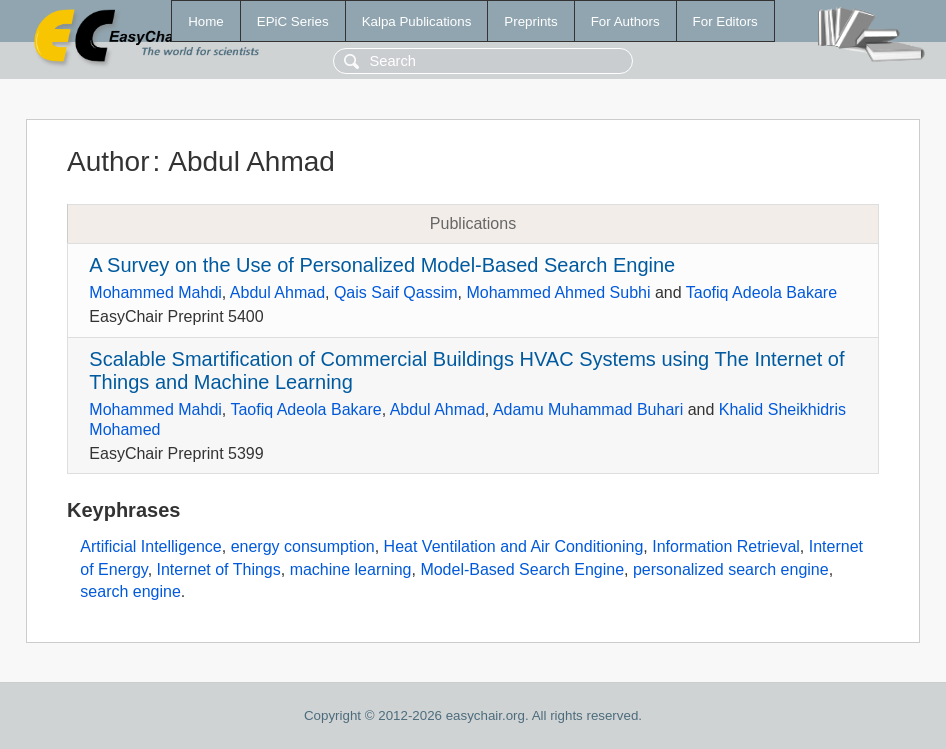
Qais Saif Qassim (396, 292)
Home (206, 21)
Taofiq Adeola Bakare (761, 292)
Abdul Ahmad (277, 292)
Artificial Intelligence (150, 546)
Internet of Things (219, 569)
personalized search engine (731, 569)
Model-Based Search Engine (522, 569)
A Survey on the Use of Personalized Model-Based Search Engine (382, 265)
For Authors (625, 21)
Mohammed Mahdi (155, 292)
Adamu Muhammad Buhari (588, 409)
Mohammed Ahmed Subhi (558, 292)
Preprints (530, 21)
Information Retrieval (726, 546)
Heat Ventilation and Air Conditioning (514, 546)
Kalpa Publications (417, 21)
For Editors (725, 21)
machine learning (351, 569)
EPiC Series (293, 21)
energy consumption (303, 546)
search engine (130, 591)
